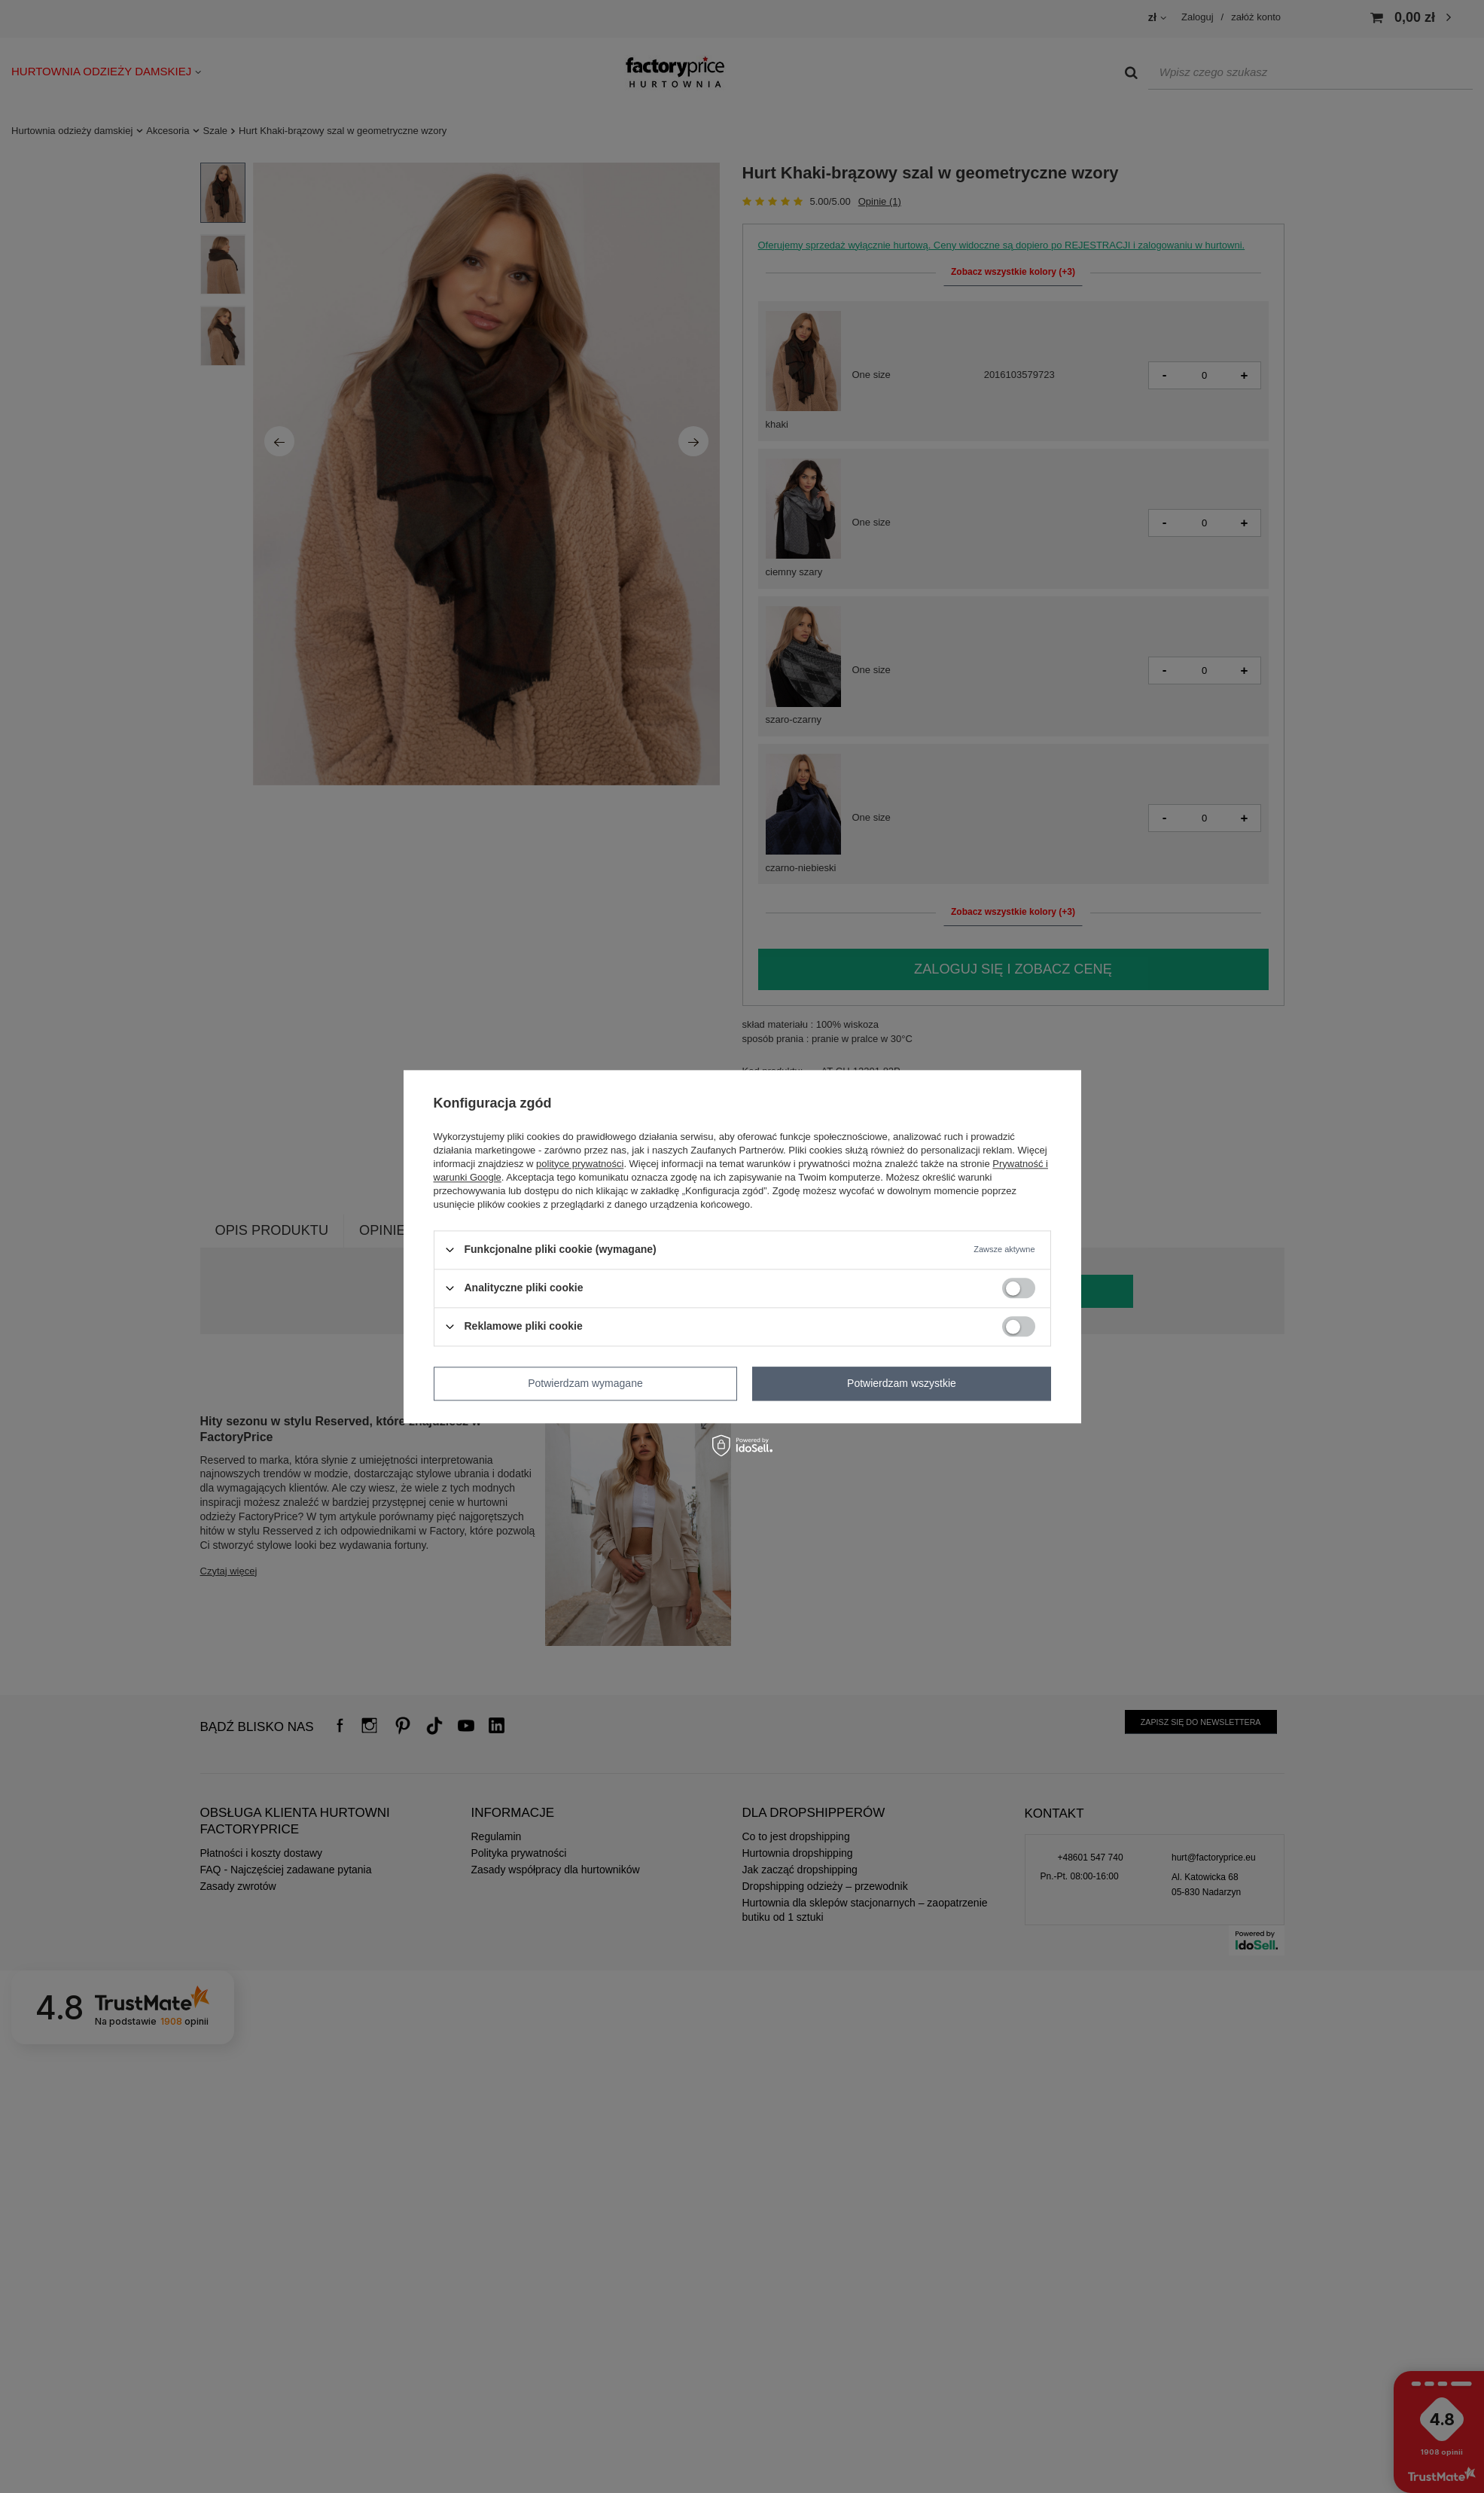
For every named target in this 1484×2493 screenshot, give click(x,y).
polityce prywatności (579, 1163)
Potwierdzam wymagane (585, 1383)
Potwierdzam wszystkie (901, 1383)
